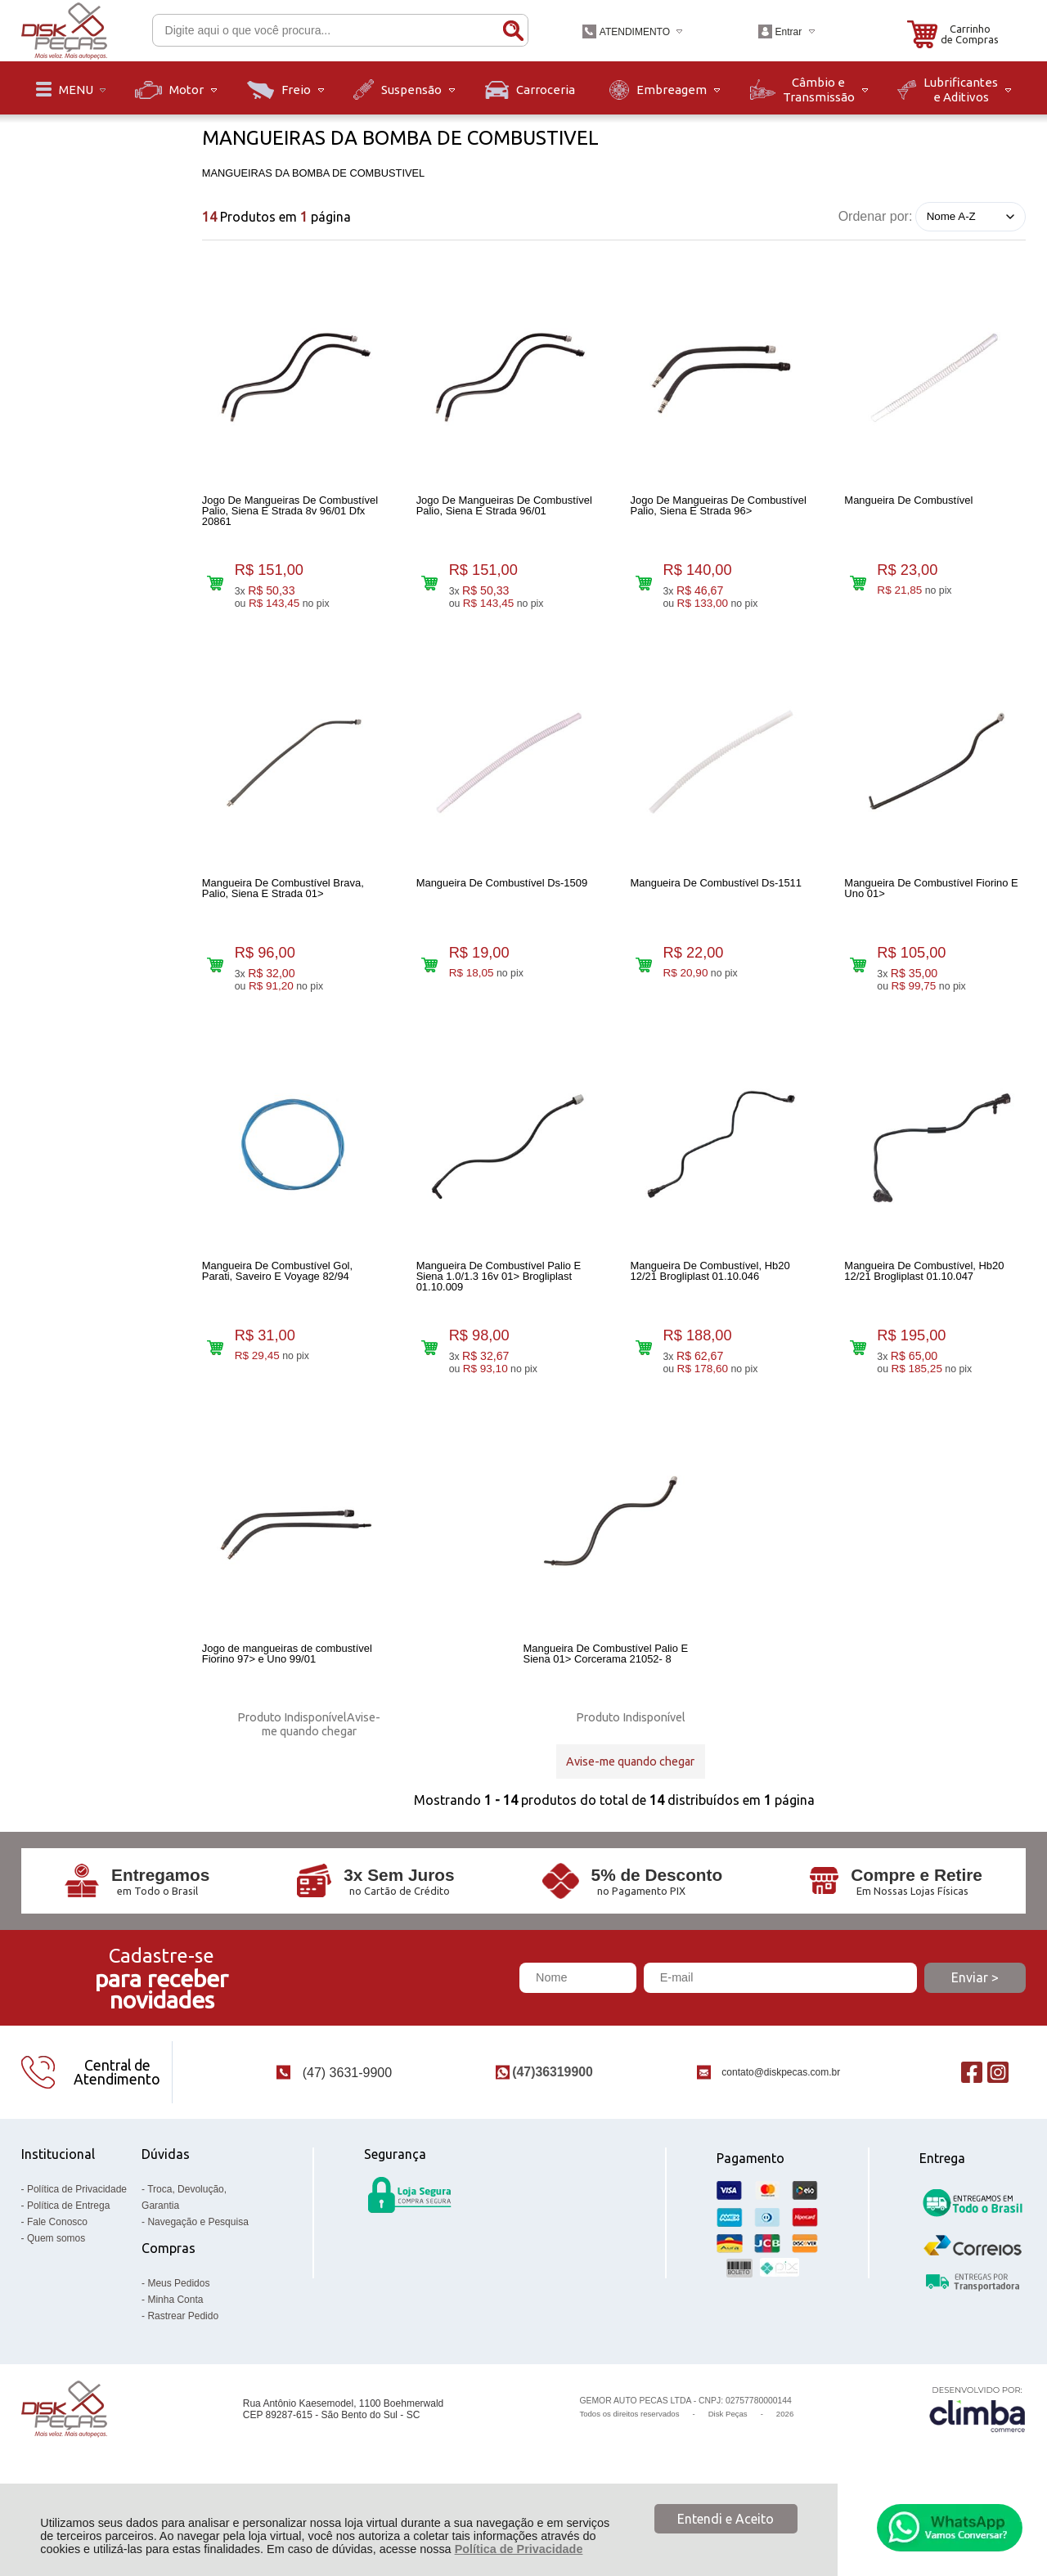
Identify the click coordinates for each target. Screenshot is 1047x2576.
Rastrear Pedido (182, 2372)
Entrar (788, 32)
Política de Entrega (68, 2262)
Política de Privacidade (519, 2549)
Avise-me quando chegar (321, 1764)
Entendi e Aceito (725, 2518)
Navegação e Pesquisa (197, 2278)
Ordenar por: (875, 215)
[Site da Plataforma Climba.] (977, 2465)
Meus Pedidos (178, 2339)
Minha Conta (175, 2356)
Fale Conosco (57, 2278)
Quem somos (56, 2294)
